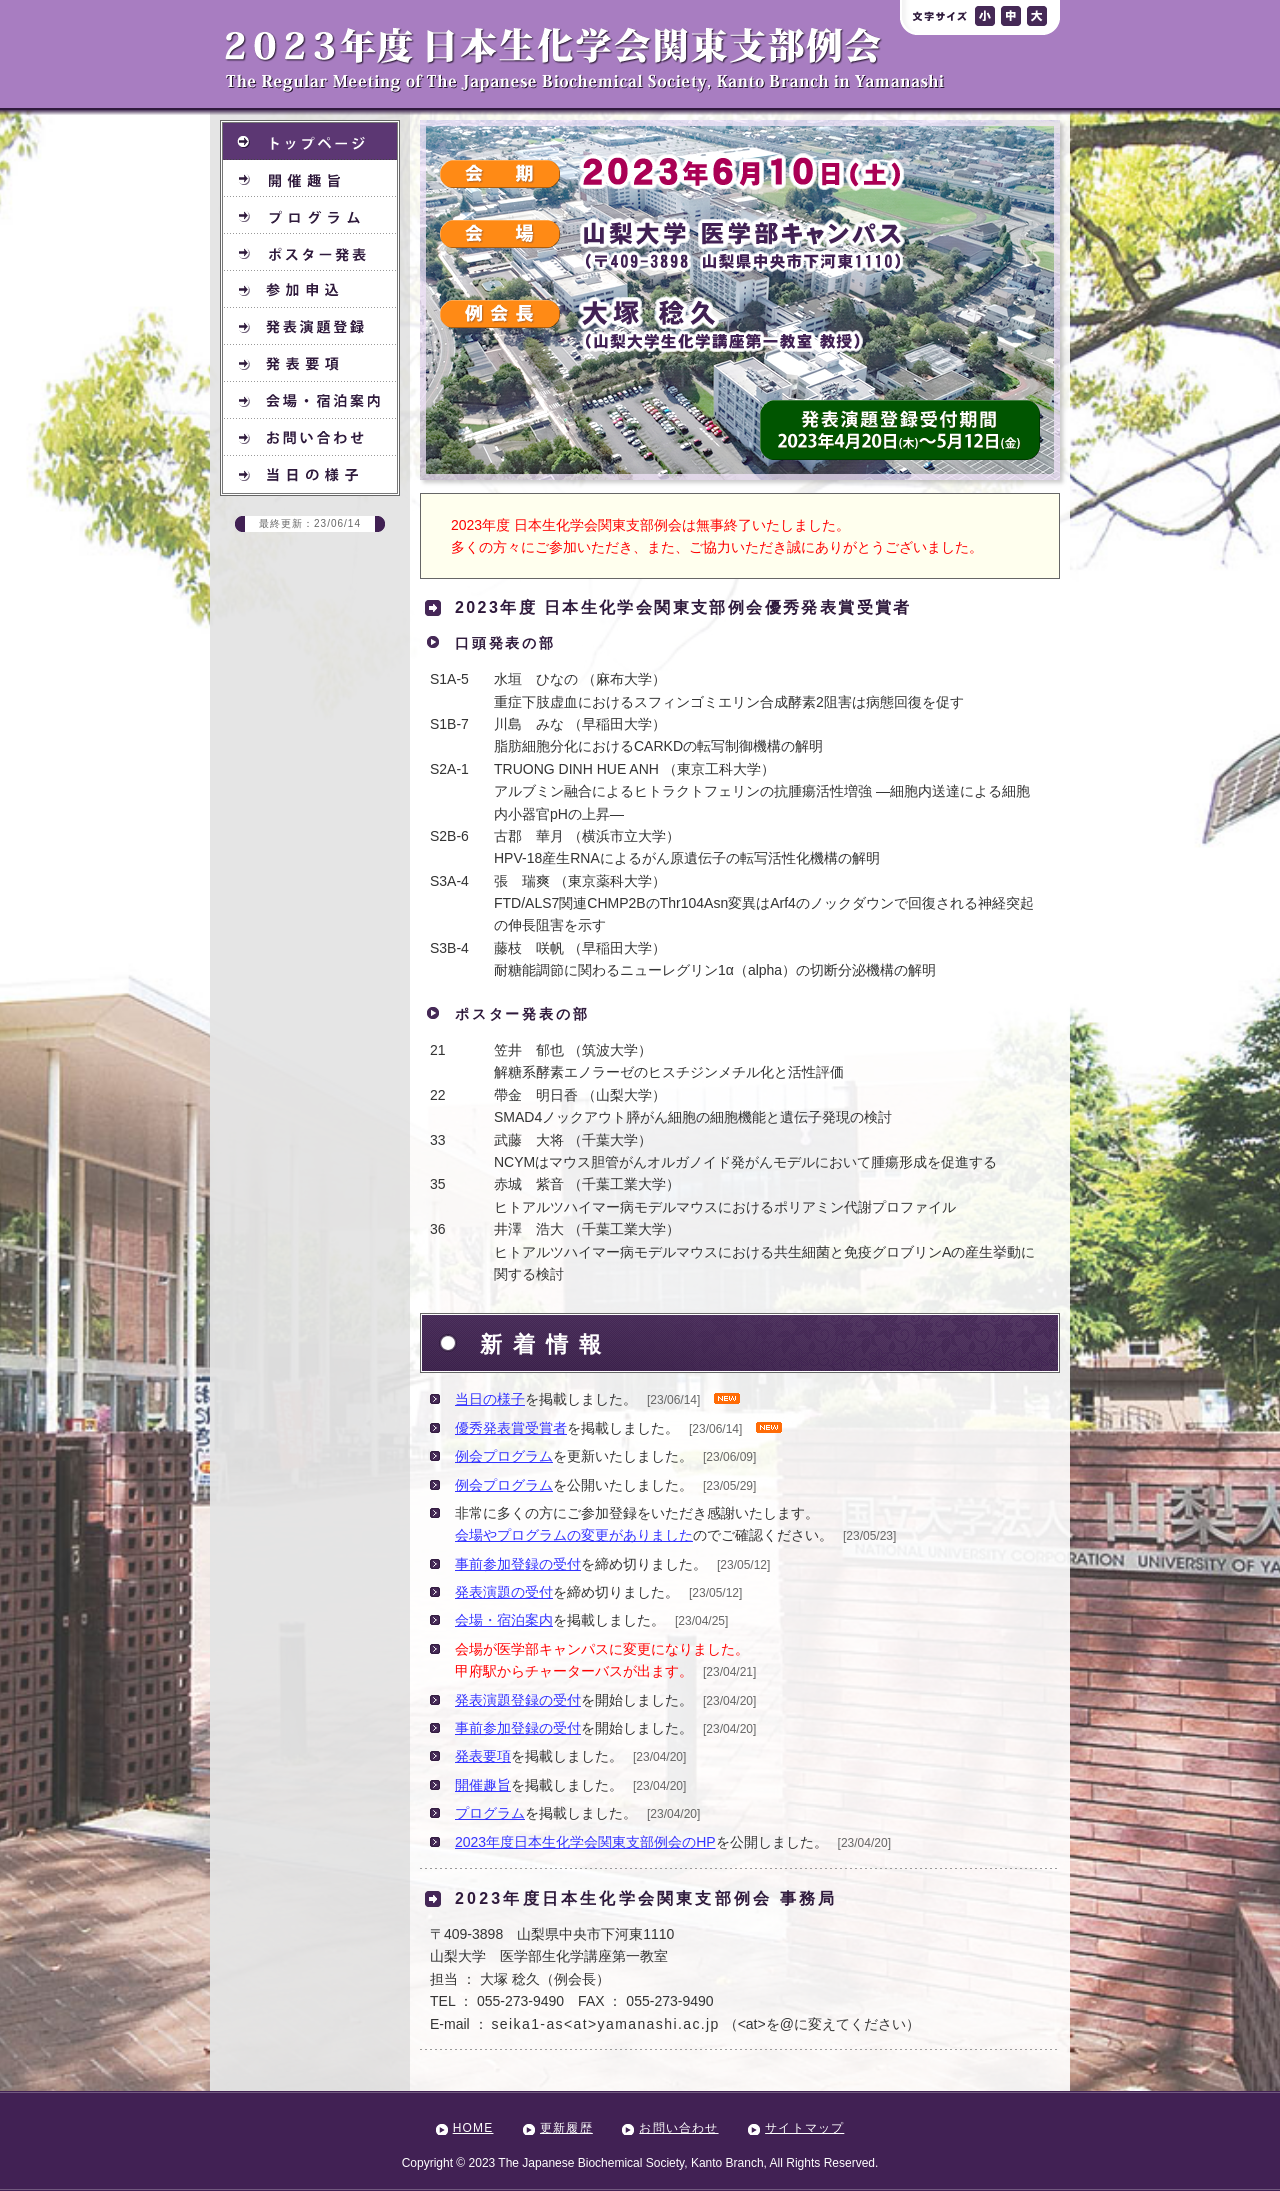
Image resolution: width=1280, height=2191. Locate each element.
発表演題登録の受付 (518, 1700)
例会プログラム (504, 1456)
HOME (473, 2128)
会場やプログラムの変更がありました (574, 1535)
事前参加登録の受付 (518, 1564)
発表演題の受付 (504, 1592)
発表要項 (483, 1756)
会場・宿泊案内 (504, 1620)
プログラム (490, 1813)
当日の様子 (490, 1399)
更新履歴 (566, 2128)
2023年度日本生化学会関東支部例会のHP (585, 1842)
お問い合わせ (678, 2128)
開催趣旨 (483, 1785)
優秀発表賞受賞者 (511, 1428)
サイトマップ (804, 2128)
